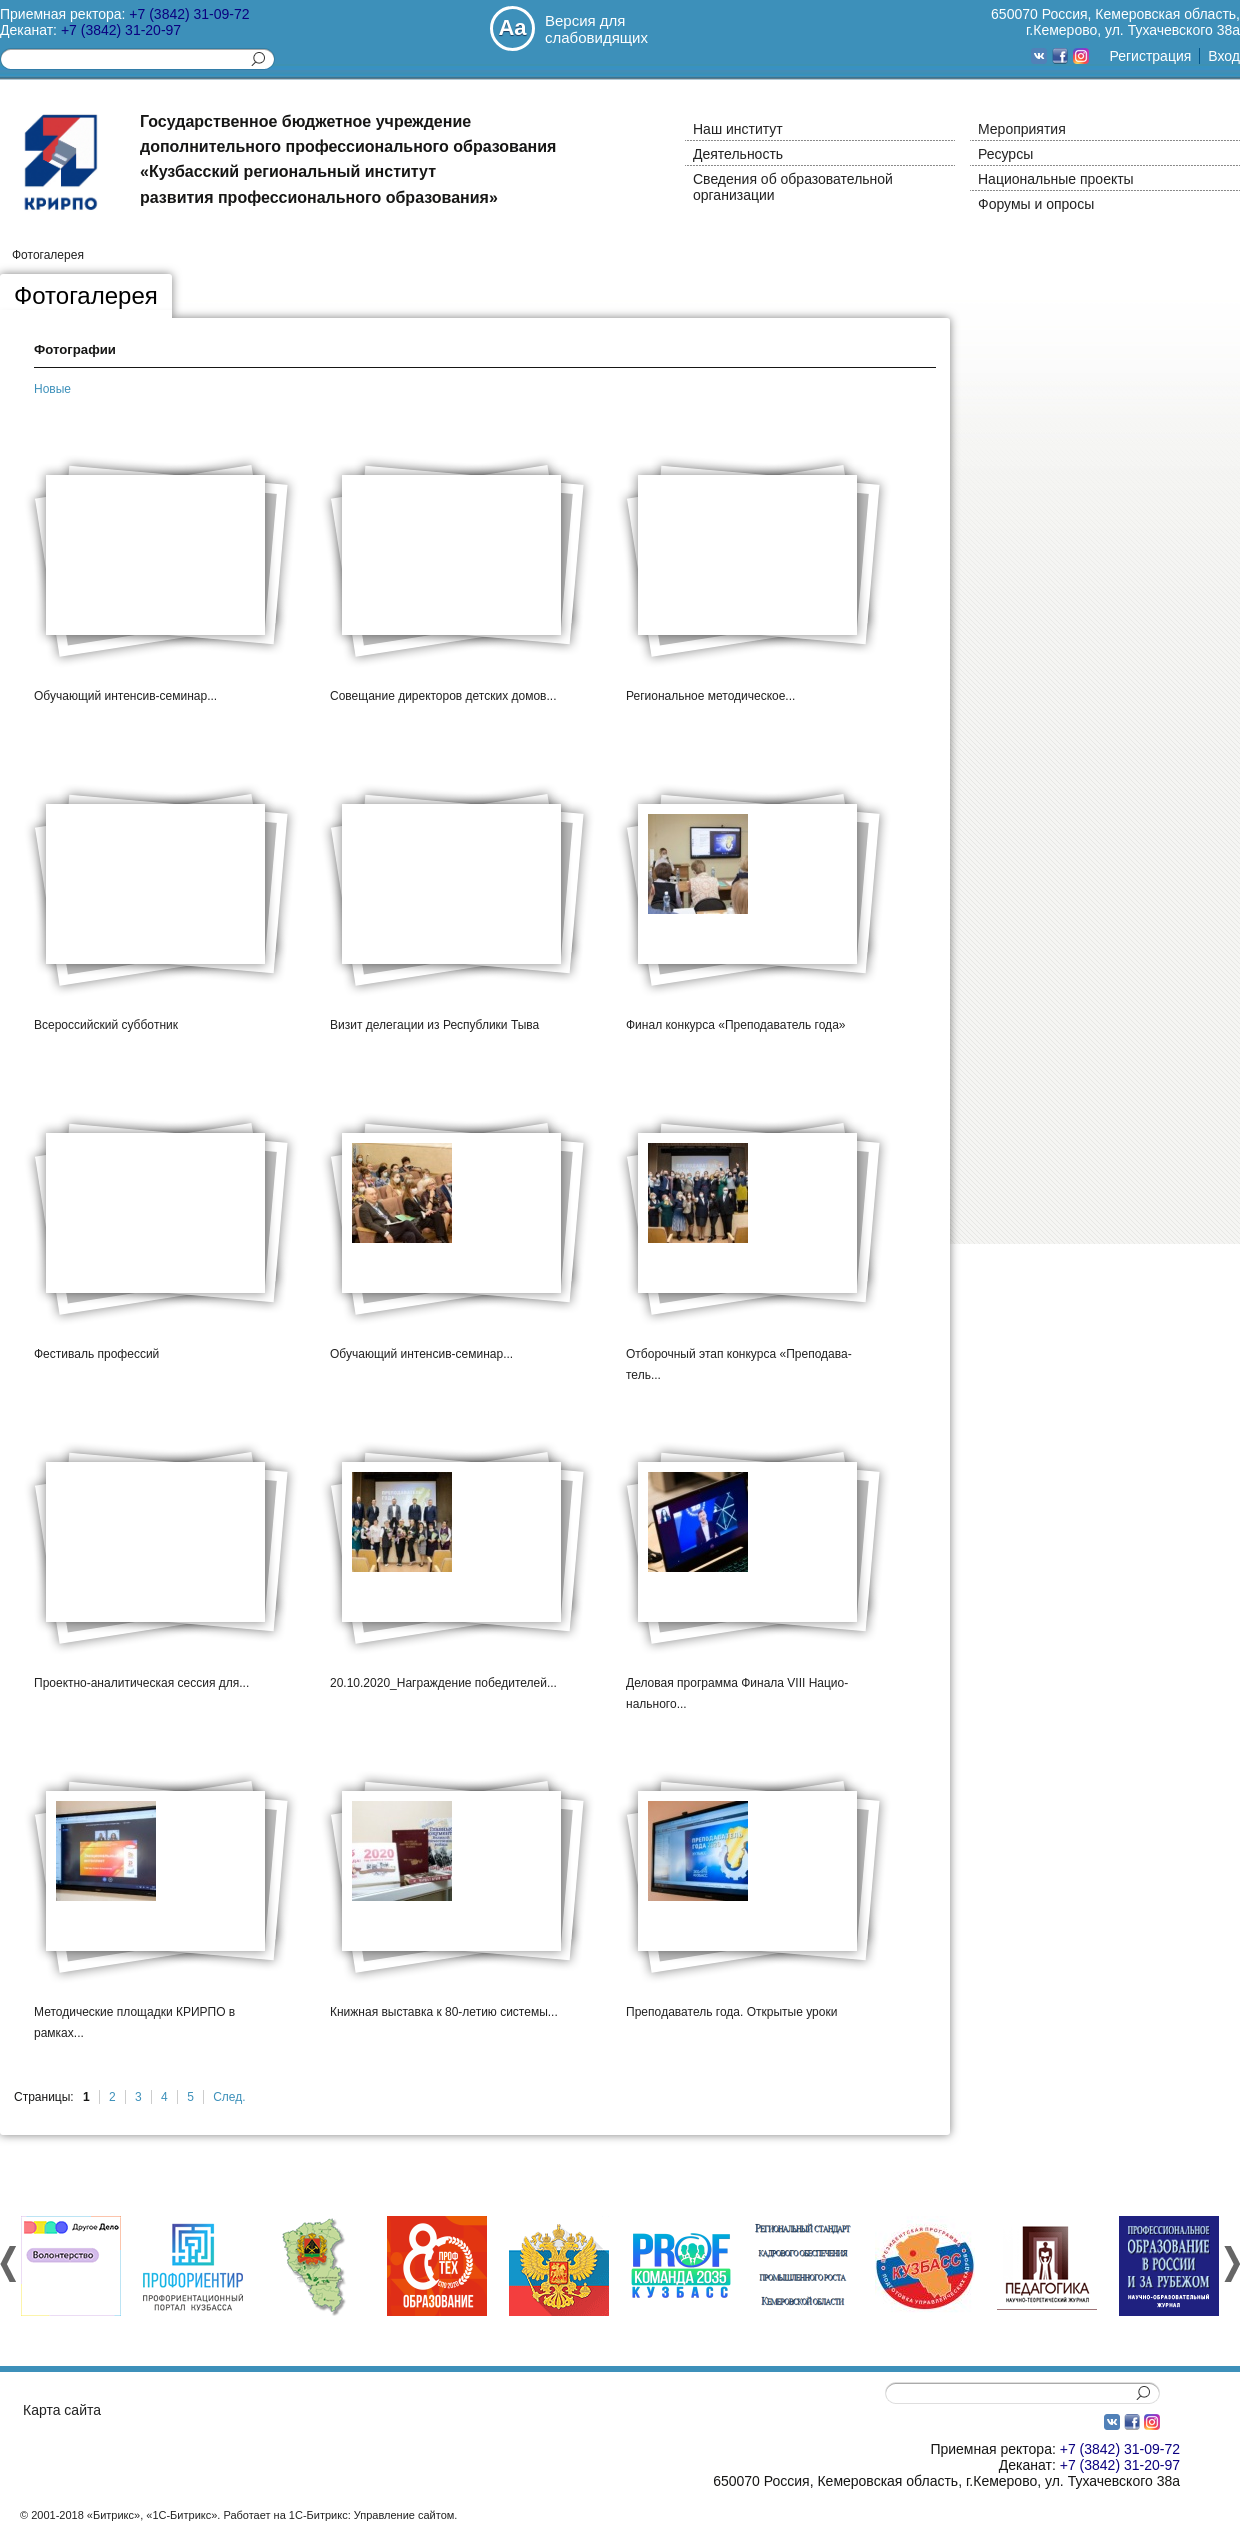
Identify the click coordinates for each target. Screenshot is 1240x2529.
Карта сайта (62, 2410)
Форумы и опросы (1036, 204)
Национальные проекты (1056, 179)
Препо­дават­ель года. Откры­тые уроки (731, 2012)
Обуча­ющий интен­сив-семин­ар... (125, 696)
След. (229, 2097)
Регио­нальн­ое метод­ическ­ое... (710, 696)
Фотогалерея (48, 255)
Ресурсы (1005, 154)
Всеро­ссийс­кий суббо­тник (106, 1025)
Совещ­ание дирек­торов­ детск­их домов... (443, 696)
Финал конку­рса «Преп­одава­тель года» (735, 1025)
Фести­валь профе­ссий (96, 1354)
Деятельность (738, 154)
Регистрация (1150, 56)
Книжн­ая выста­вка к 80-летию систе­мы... (444, 2012)
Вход (1224, 56)
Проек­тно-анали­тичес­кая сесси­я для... (141, 1683)
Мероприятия (1022, 129)
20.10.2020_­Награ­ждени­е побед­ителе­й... (443, 1683)
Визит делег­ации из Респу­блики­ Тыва (434, 1025)
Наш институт (738, 129)
